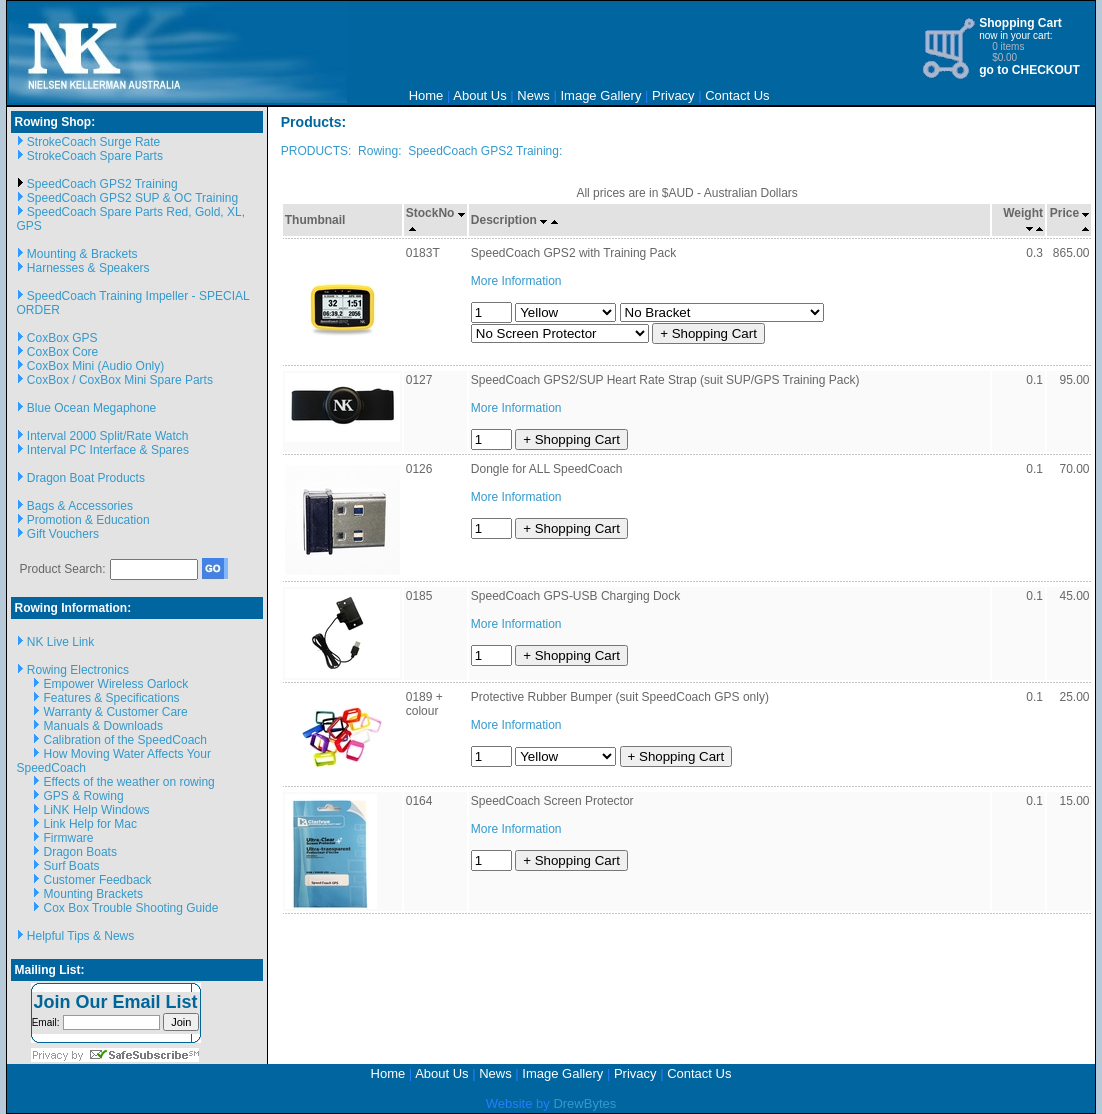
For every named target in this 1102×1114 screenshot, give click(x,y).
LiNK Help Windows (97, 810)
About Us (479, 95)
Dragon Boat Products (86, 478)
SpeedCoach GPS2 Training (102, 184)
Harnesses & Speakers (88, 268)
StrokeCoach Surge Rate (93, 142)
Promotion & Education (88, 520)
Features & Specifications (112, 698)
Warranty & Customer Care (116, 712)
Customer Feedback (98, 880)
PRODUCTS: (316, 151)
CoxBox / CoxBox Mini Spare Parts (120, 380)
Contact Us (737, 95)
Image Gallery (600, 95)
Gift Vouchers (63, 534)
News (533, 95)
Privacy (673, 95)
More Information (516, 281)
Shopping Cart (1020, 23)
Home (426, 95)
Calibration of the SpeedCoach (125, 740)
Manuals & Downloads (103, 726)
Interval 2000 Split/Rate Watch (108, 436)
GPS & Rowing (84, 796)
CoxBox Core (62, 352)
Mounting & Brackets (82, 254)
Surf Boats (72, 866)
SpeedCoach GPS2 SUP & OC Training (132, 198)
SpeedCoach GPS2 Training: (485, 151)
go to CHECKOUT (1029, 70)
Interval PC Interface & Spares (108, 450)
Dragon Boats (80, 852)
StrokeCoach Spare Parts (95, 156)
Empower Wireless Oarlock (116, 684)
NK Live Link (60, 642)
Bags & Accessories (80, 506)
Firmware (69, 838)
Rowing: (379, 151)
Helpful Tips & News (80, 936)
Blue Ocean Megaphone (91, 408)
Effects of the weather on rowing (129, 782)
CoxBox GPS (62, 338)
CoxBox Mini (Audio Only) (95, 366)
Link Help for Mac (90, 824)
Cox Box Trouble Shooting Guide (131, 908)
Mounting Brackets (93, 894)
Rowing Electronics (78, 670)
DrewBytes (584, 1103)
